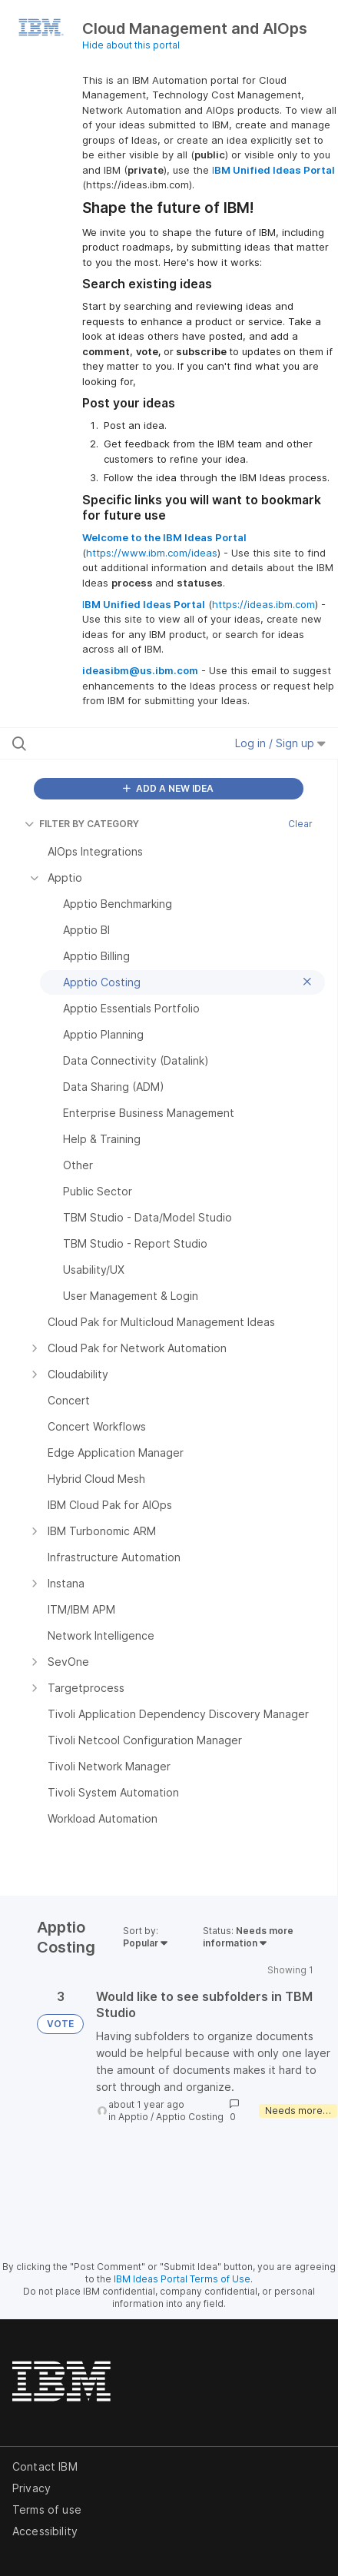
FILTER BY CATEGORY (82, 823)
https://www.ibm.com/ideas (151, 553)
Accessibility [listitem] (45, 2531)
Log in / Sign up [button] (280, 743)
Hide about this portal (131, 45)
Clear (300, 823)
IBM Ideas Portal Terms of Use (182, 2279)
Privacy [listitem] (31, 2488)
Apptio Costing (190, 2116)
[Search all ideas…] (103, 743)
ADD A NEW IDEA (168, 788)
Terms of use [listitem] (46, 2509)
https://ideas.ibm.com (263, 604)
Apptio (133, 2116)
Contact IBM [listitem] (45, 2466)
